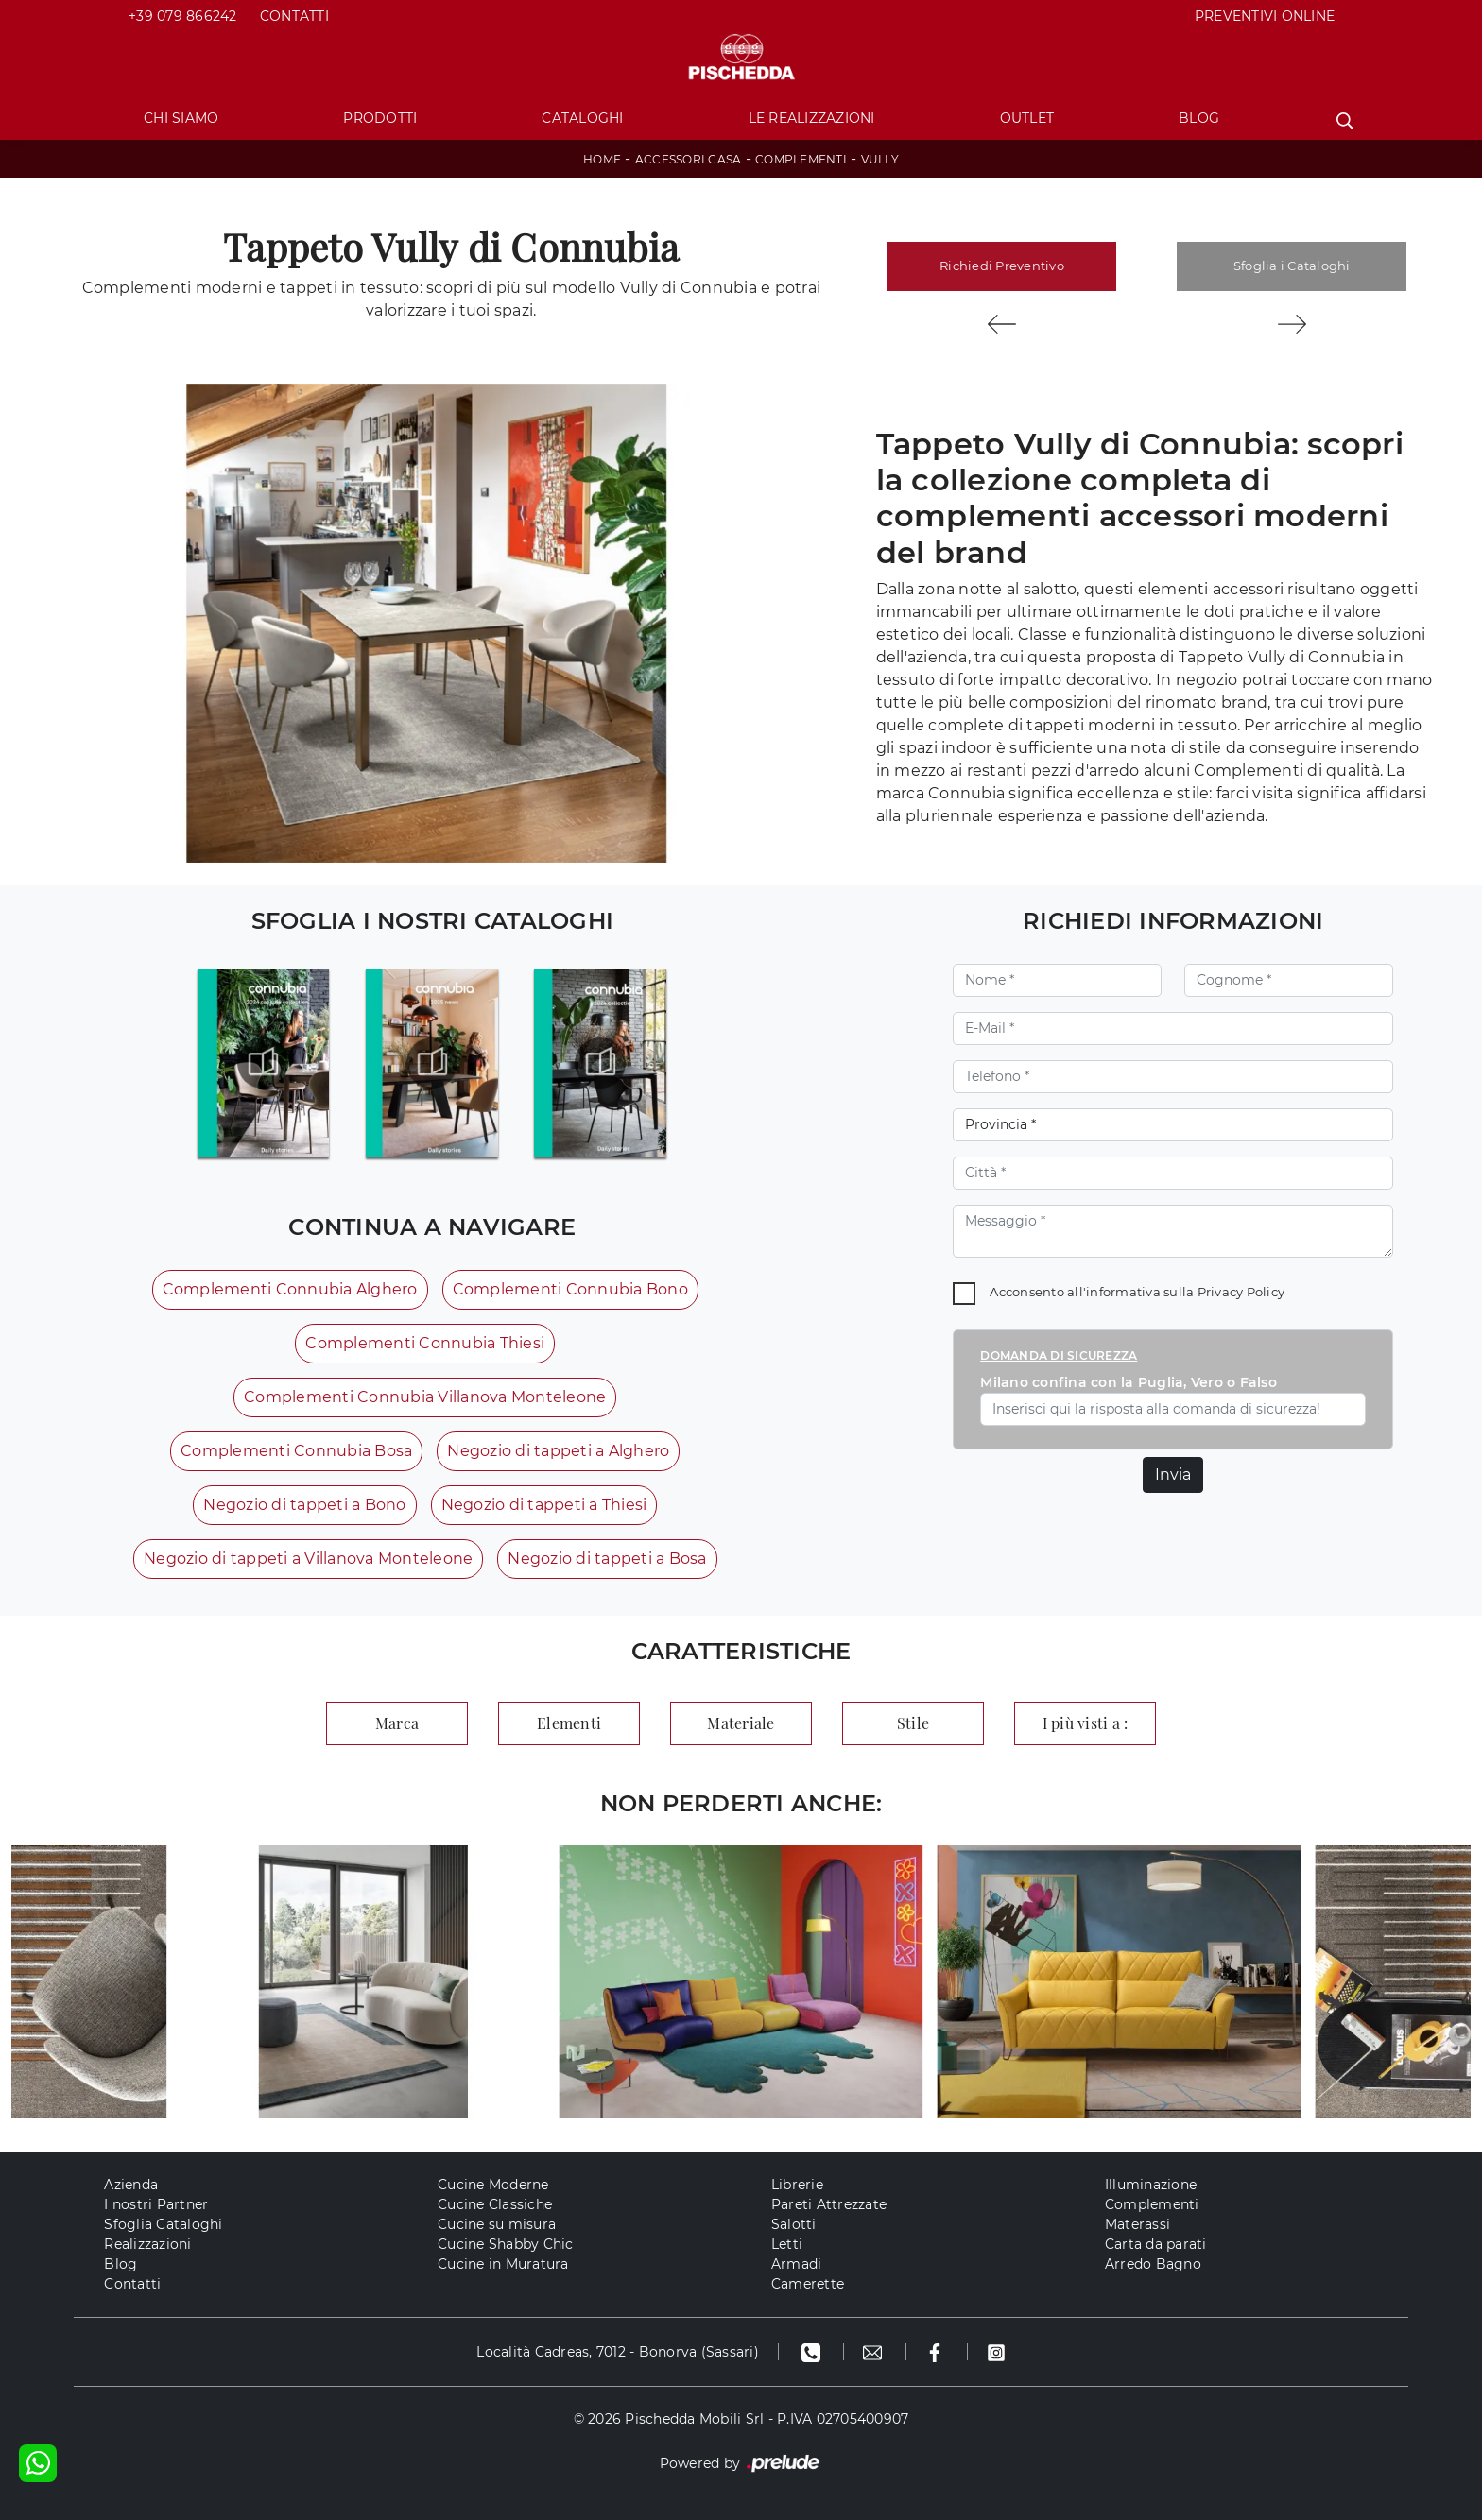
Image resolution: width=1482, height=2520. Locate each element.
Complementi (801, 159)
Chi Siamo (181, 118)
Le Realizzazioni (812, 118)
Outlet (1027, 118)
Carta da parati (1156, 2244)
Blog (1199, 118)
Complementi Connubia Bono (570, 1289)
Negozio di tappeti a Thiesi (544, 1505)
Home (602, 159)
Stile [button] (913, 1723)
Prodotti (380, 118)
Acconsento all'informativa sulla (1137, 1291)
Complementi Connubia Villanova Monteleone (425, 1397)
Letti (786, 2244)
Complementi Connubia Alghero (290, 1289)
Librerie (797, 2184)
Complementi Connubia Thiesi (424, 1343)
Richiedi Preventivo (1001, 265)
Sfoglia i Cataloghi (1292, 265)
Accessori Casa (688, 159)
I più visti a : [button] (1086, 1723)
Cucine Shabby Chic (506, 2244)
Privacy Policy (1241, 1291)
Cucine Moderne (493, 2184)
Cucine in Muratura (503, 2263)
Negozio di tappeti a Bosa (607, 1559)
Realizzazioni (147, 2244)
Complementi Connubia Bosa (296, 1451)
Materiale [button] (740, 1723)
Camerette (807, 2283)
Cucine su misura (497, 2224)
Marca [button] (397, 1723)
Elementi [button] (569, 1723)
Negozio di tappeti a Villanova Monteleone (308, 1559)
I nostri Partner (156, 2204)
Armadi (796, 2263)
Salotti (794, 2224)
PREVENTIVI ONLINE (1265, 16)
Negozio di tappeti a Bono (304, 1505)
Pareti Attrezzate (829, 2204)
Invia (1173, 1474)
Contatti (294, 16)
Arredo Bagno (1153, 2263)
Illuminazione (1151, 2184)
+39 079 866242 (183, 16)
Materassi (1137, 2224)
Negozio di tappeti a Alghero (558, 1451)
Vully (880, 159)
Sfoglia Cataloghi (163, 2224)
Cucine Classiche (495, 2204)
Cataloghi (582, 118)
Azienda (131, 2184)
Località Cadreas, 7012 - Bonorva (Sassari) (617, 2351)
